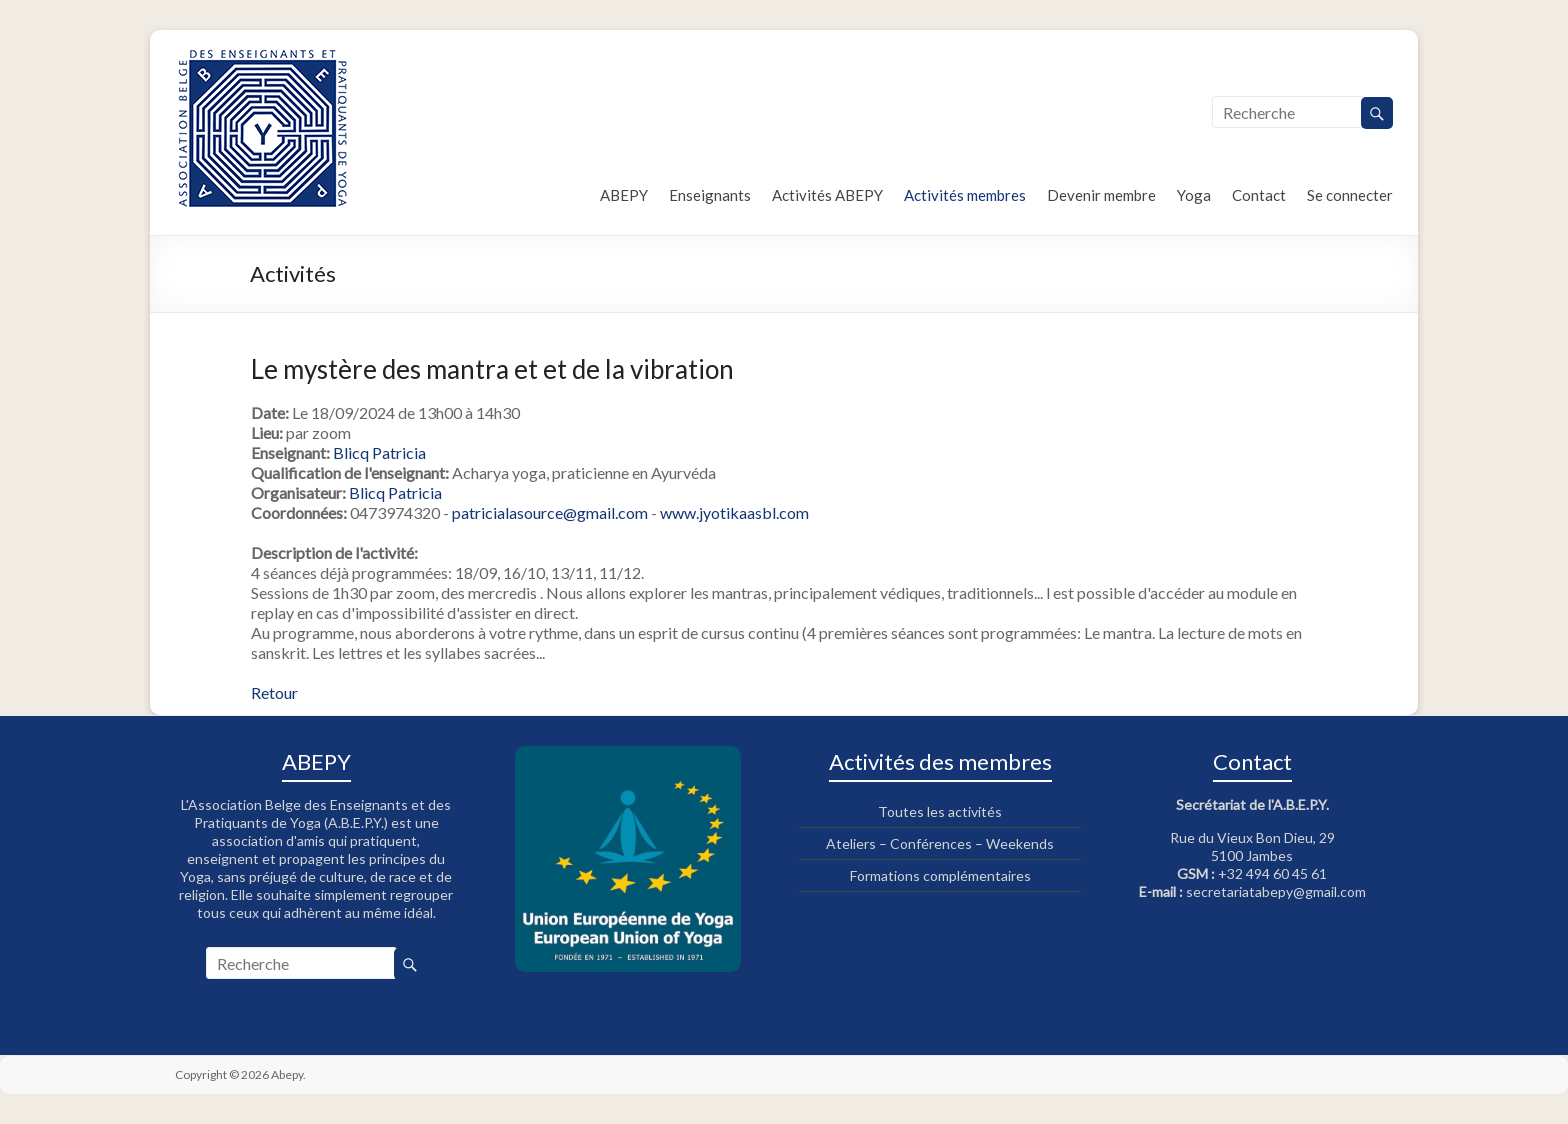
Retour (274, 692)
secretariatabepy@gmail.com (1276, 891)
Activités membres (965, 195)
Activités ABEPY (827, 195)
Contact (1259, 195)
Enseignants (710, 195)
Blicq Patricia (379, 452)
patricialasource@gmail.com (550, 512)
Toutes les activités (940, 811)
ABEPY (624, 195)
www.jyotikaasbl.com (734, 512)
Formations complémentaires (940, 875)
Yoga (1194, 195)
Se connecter (1350, 195)
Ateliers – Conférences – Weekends (940, 843)
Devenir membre (1101, 195)
